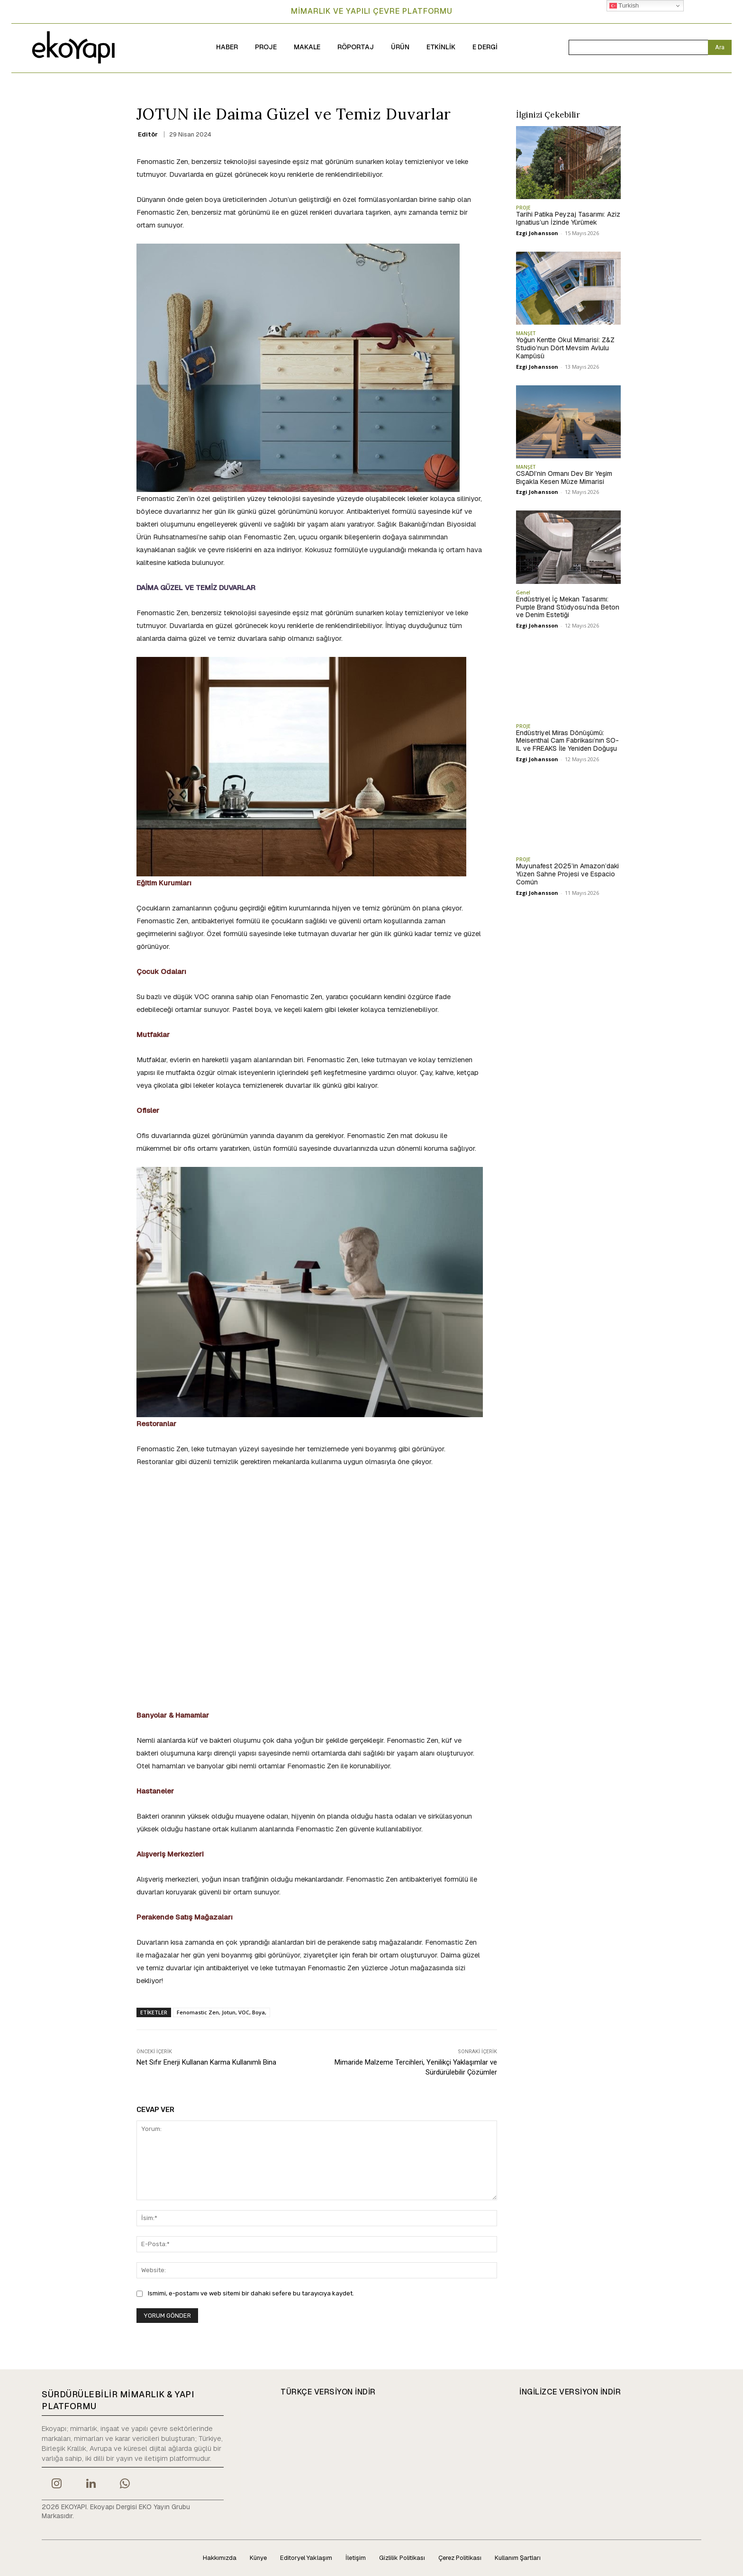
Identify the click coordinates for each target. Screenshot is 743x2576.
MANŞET (526, 333)
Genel (523, 592)
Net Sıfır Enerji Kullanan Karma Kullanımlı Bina (206, 2062)
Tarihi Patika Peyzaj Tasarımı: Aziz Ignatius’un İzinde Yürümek (568, 218)
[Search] (720, 47)
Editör (148, 134)
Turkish (624, 5)
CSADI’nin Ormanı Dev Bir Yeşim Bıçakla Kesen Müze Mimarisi (564, 477)
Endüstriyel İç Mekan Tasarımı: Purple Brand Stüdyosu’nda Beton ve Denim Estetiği (567, 607)
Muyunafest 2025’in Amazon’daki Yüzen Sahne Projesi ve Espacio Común (567, 874)
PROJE (523, 207)
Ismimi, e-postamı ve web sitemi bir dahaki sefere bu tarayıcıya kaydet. (251, 2293)
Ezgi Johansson (537, 233)
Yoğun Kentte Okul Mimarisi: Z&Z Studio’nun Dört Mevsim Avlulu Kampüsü (565, 348)
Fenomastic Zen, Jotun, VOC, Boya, (221, 2012)
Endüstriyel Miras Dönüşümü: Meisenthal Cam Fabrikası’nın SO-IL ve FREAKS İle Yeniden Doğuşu (567, 740)
